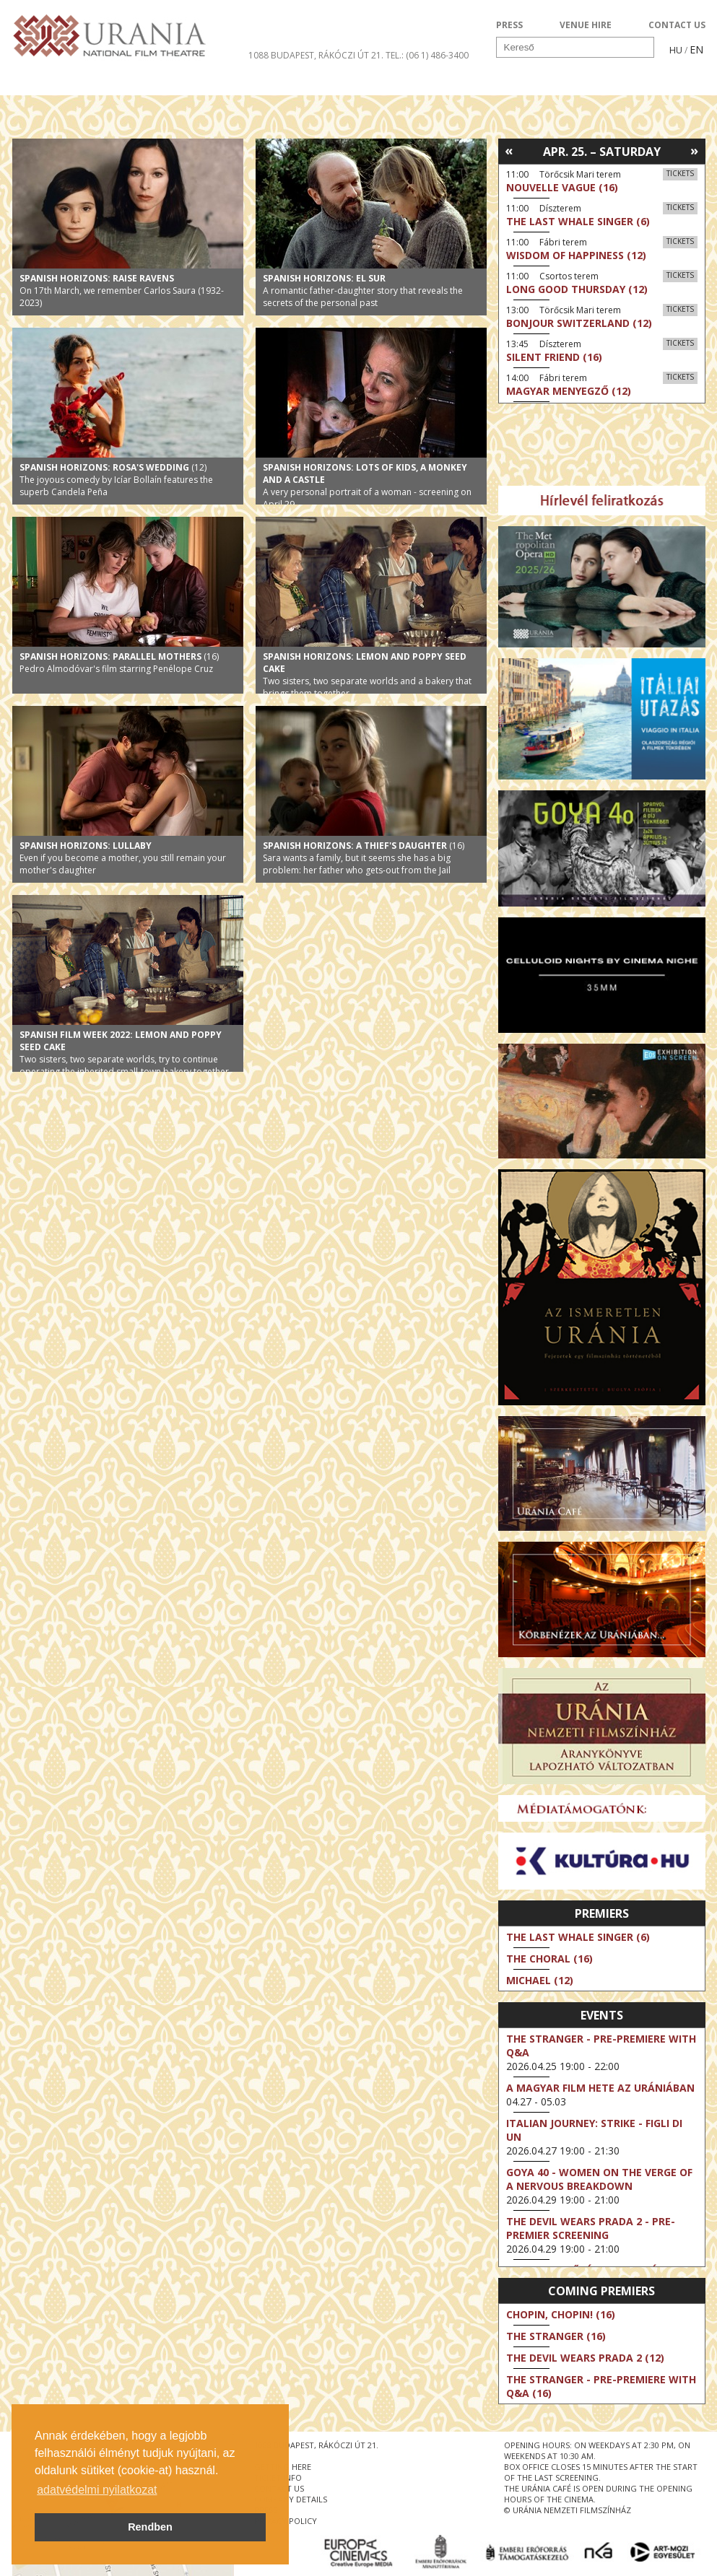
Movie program (75, 82)
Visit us (385, 82)
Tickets (680, 173)
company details (290, 2499)
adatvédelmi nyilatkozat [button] (97, 2490)
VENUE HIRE (586, 25)
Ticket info (605, 82)
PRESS (509, 25)
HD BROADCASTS (200, 82)
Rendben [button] (150, 2527)
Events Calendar (489, 82)
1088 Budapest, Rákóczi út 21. (315, 55)
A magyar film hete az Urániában (600, 2088)
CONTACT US (676, 25)
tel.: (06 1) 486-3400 (427, 55)
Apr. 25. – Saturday (602, 152)
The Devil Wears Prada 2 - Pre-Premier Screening (590, 2228)
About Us (304, 82)
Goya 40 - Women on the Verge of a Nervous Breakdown (599, 2179)
